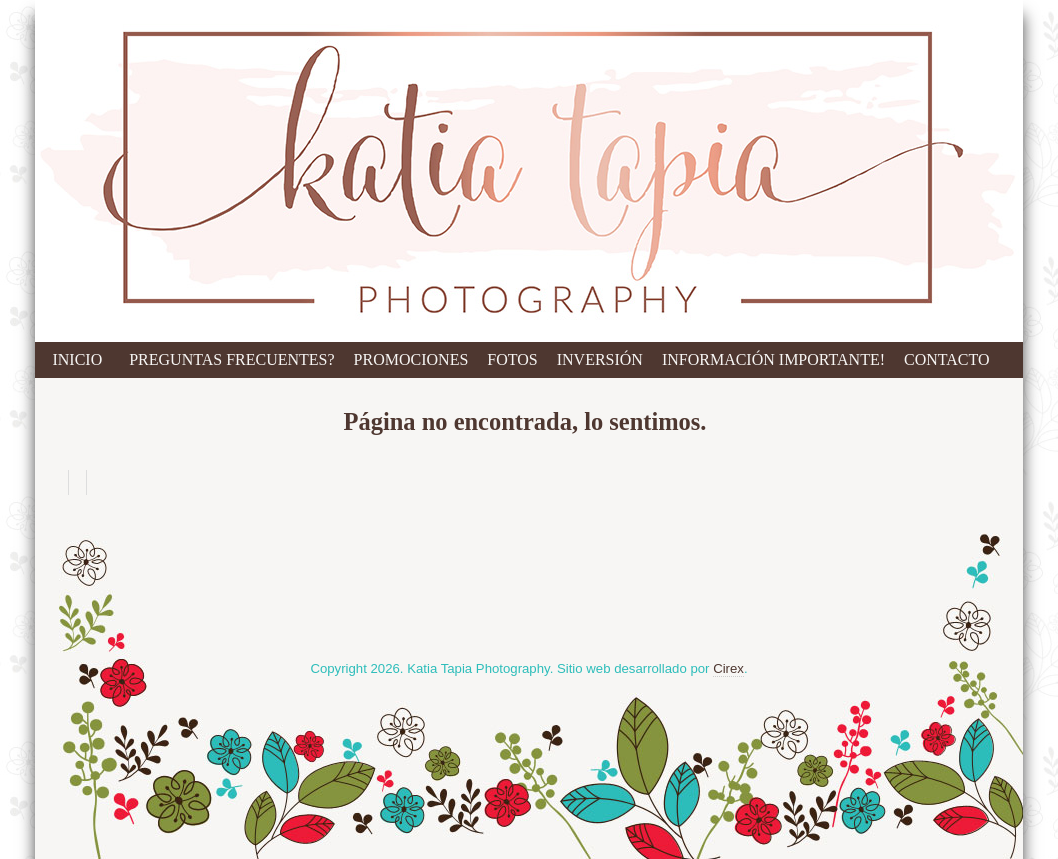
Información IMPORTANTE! (773, 359)
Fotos (512, 359)
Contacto (947, 359)
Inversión (600, 359)
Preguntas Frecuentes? (231, 359)
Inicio (77, 359)
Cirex (728, 668)
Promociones (411, 359)
